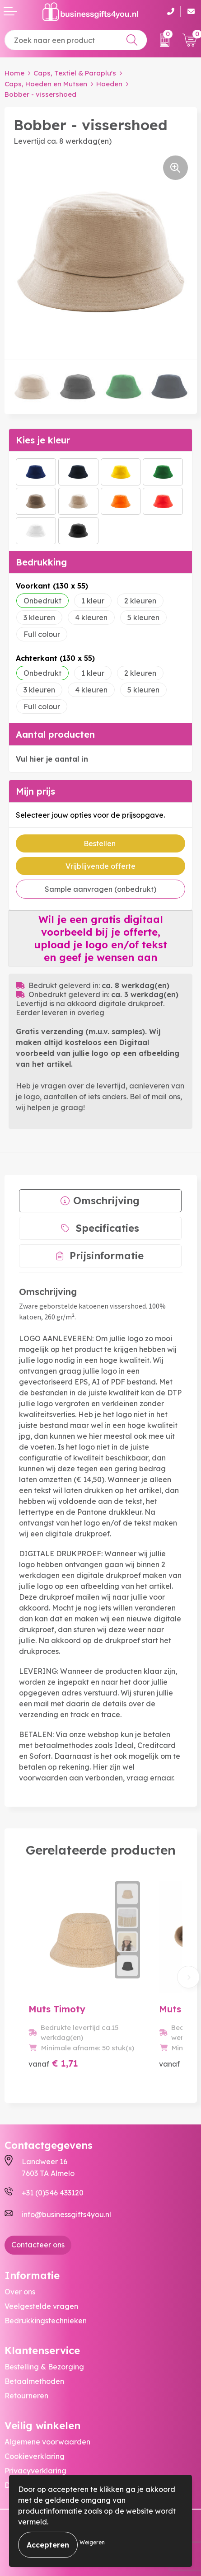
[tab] (100, 1200)
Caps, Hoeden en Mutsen (46, 84)
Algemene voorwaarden (47, 2441)
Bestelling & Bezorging (44, 2366)
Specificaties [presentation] (107, 1228)
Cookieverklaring (35, 2456)
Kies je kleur (43, 440)
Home (14, 73)
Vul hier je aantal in (52, 758)
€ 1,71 (53, 2063)
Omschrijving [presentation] (106, 1200)
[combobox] (76, 40)
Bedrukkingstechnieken (46, 2320)
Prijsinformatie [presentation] (107, 1255)
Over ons (20, 2291)
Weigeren (92, 2542)
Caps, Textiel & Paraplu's (74, 73)
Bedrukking (41, 562)
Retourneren (26, 2395)
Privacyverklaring (35, 2470)
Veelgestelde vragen (41, 2306)
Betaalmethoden (34, 2381)
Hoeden (109, 84)
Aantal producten (55, 734)
